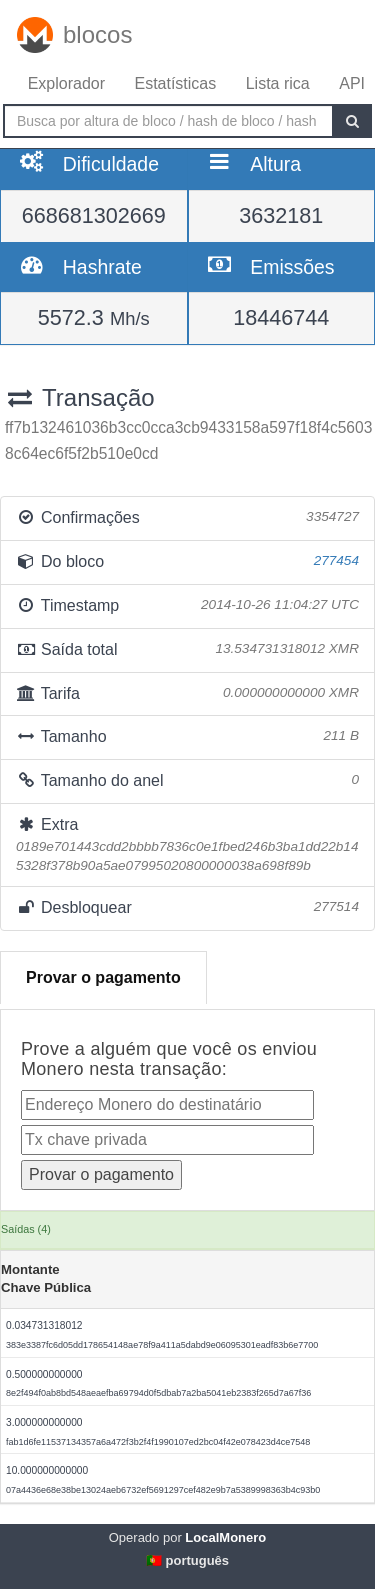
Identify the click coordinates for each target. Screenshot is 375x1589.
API (352, 83)
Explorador (66, 83)
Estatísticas (175, 83)
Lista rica (278, 83)
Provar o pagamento (103, 977)
